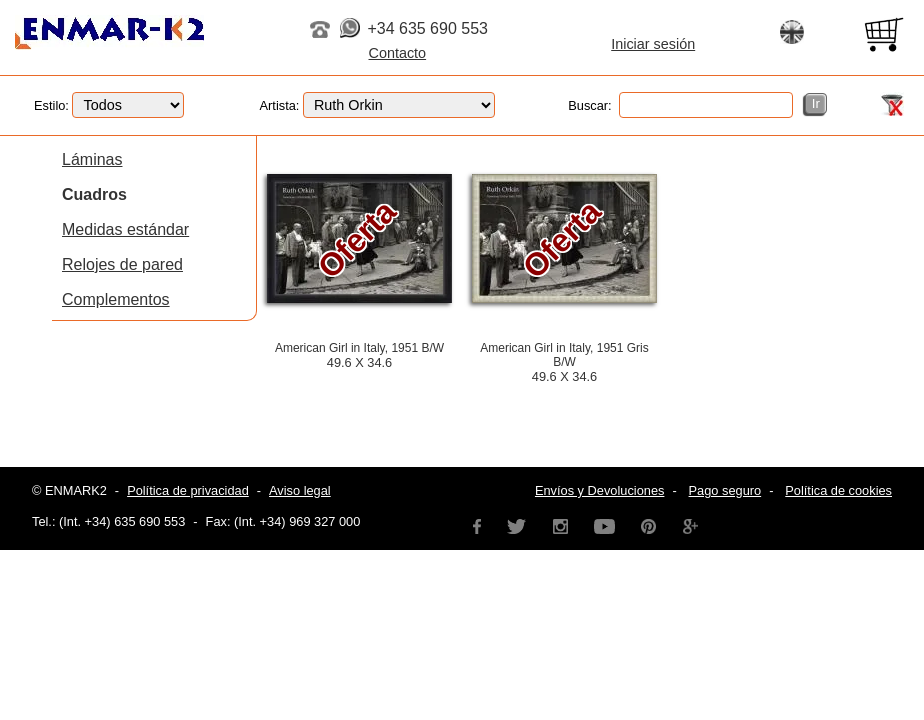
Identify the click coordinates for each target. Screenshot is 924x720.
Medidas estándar (125, 229)
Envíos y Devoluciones (599, 490)
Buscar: (680, 105)
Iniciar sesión (653, 44)
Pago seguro (725, 490)
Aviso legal (300, 490)
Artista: (377, 105)
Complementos (116, 299)
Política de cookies (838, 490)
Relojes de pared (122, 264)
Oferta (357, 239)
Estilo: (109, 105)
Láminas (92, 159)
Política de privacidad (188, 490)
